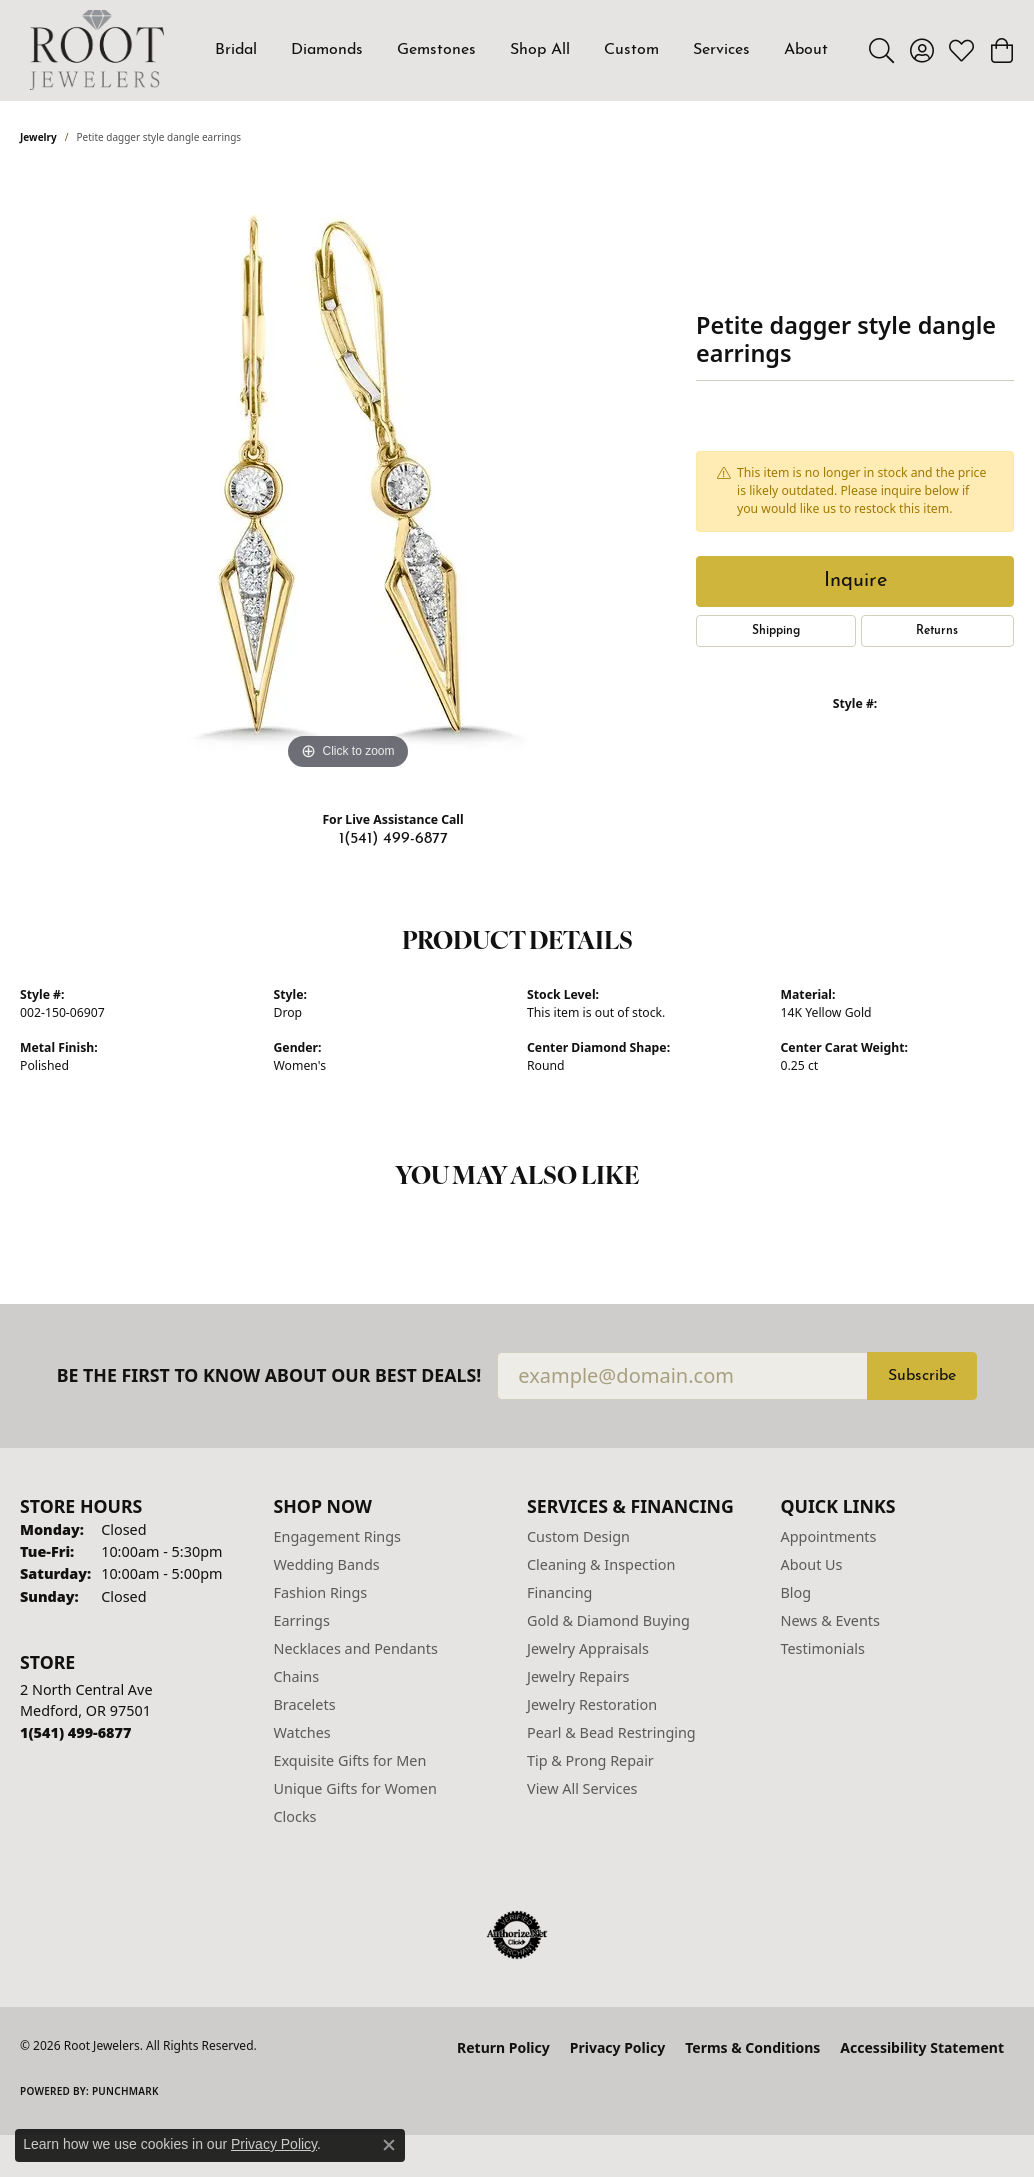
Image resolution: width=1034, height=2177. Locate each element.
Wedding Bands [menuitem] (327, 1564)
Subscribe (922, 1376)
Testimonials (823, 1648)
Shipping (776, 631)
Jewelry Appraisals (588, 1648)
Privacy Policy (617, 2047)
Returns (937, 631)
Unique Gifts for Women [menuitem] (355, 1788)
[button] (881, 50)
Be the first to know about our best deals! (269, 1375)
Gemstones (436, 50)
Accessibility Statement (922, 2047)
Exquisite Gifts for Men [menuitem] (350, 1760)
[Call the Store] (75, 1732)
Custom (631, 50)
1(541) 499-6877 (393, 839)
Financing (559, 1592)
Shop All (540, 50)
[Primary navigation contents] (521, 50)
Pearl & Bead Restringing (611, 1732)
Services (721, 50)
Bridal (236, 50)
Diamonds (327, 50)
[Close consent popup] (389, 2145)
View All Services (582, 1788)
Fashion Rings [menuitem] (321, 1592)
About (806, 50)
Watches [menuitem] (302, 1732)
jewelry (38, 137)
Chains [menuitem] (297, 1676)
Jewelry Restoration (592, 1704)
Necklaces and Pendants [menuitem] (356, 1648)
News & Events (830, 1620)
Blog (796, 1592)
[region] (348, 475)
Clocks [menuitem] (295, 1816)
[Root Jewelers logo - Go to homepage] (97, 50)
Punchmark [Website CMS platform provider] (125, 2091)
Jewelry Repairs (578, 1676)
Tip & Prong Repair (590, 1760)
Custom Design (578, 1536)
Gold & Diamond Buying (608, 1620)
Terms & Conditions (752, 2047)
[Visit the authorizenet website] (517, 1935)
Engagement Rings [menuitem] (338, 1536)
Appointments (829, 1536)
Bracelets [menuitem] (305, 1704)
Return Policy (503, 2047)
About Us (812, 1564)
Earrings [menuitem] (302, 1620)
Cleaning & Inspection (601, 1564)
